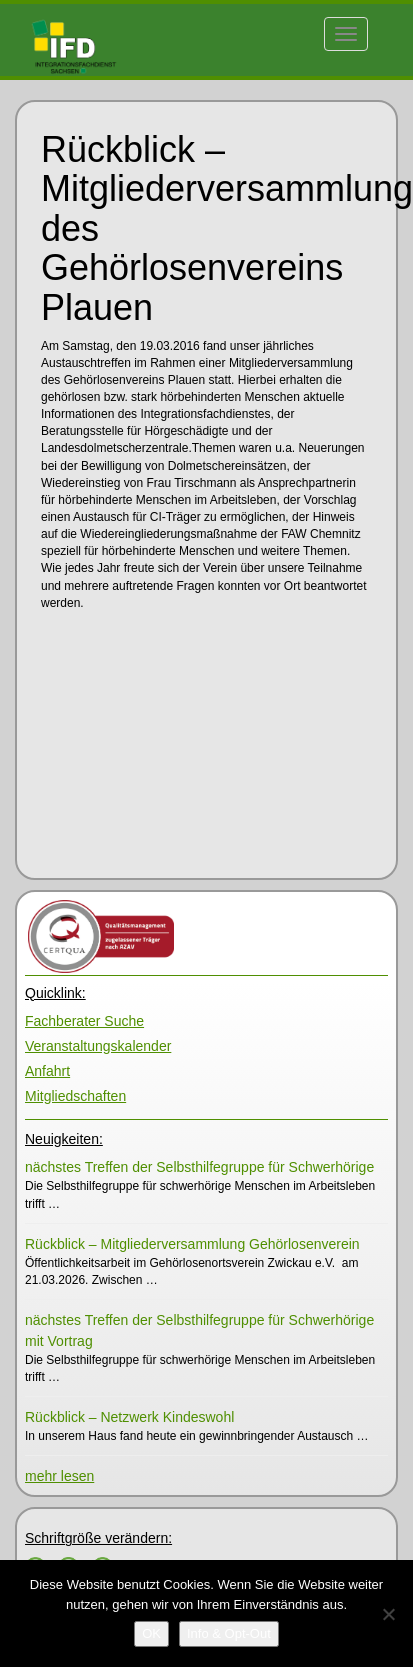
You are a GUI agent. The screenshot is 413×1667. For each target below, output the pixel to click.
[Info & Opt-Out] (229, 1634)
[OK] (151, 1634)
